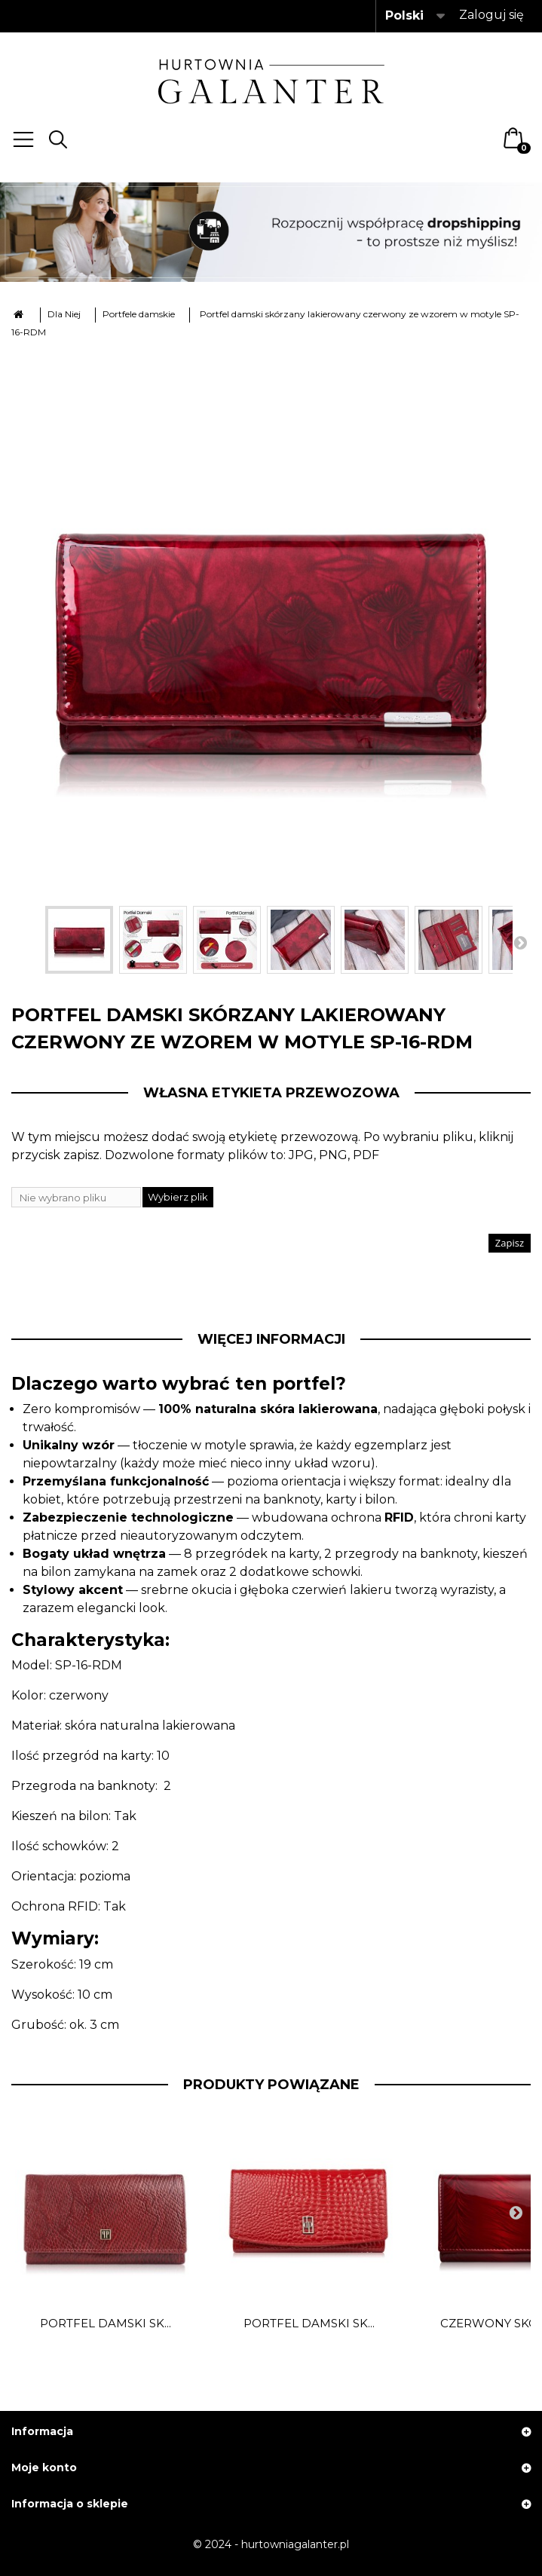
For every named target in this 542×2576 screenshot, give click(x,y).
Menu (23, 139)
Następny (520, 942)
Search (58, 139)
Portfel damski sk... (105, 2323)
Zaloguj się (491, 15)
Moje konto (44, 2467)
